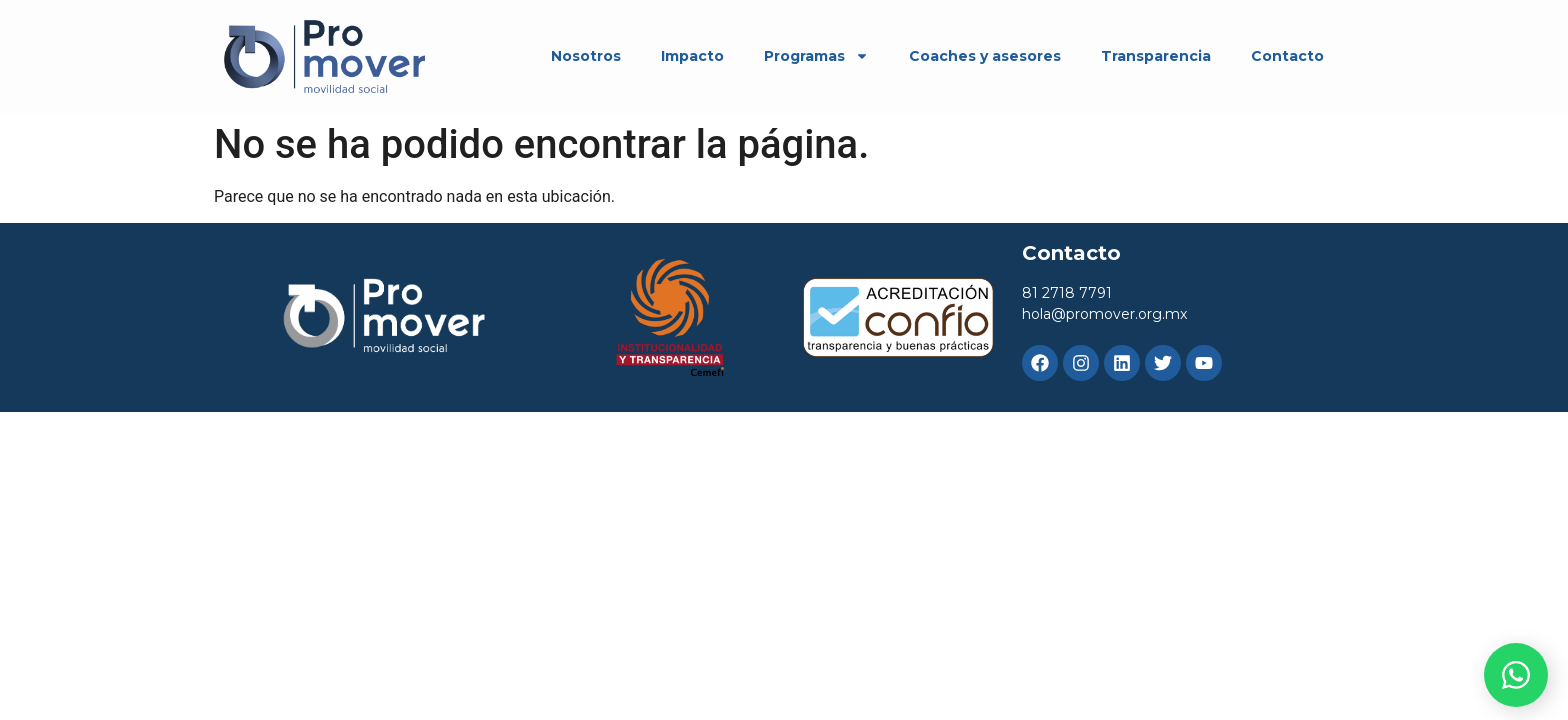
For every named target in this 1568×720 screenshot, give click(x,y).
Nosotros (586, 56)
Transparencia (1156, 56)
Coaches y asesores (985, 56)
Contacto (1287, 56)
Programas (816, 56)
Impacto (692, 56)
